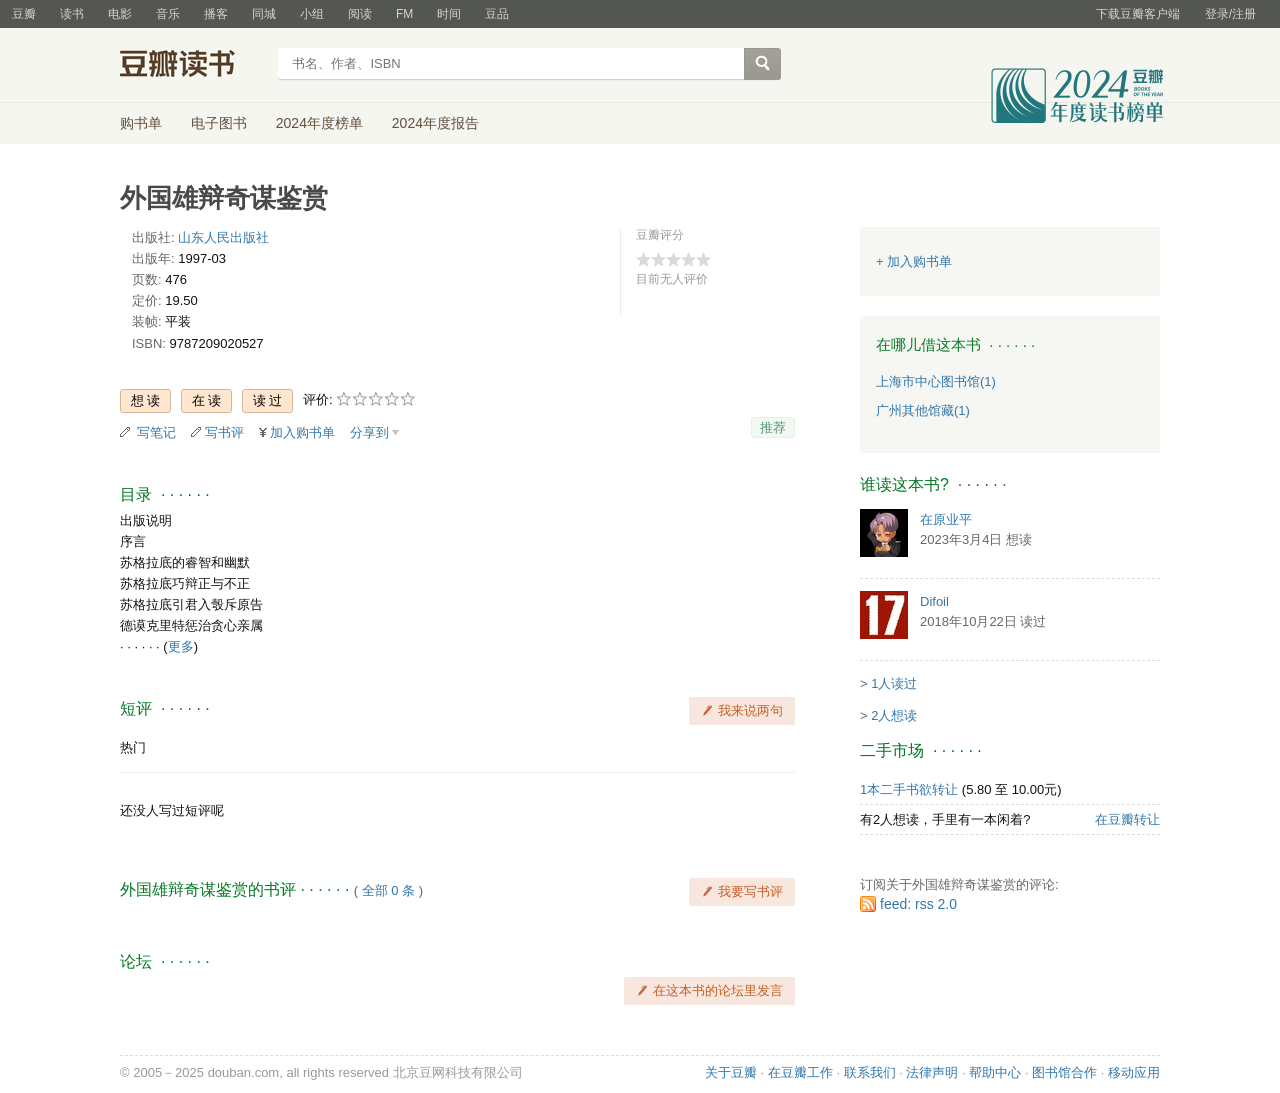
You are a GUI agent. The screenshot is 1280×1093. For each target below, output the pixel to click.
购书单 (141, 123)
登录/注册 (1230, 14)
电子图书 (219, 123)
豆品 (497, 14)
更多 (181, 646)
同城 (264, 14)
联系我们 (870, 1072)
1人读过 (894, 683)
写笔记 (156, 432)
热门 (133, 747)
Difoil (934, 601)
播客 (216, 14)
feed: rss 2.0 (918, 904)
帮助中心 (995, 1072)
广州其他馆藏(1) (923, 410)
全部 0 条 (388, 890)
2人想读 (894, 715)
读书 (72, 14)
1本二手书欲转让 (909, 789)
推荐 (773, 427)
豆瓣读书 (192, 66)
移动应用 (1134, 1072)
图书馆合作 (1064, 1072)
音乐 (168, 14)
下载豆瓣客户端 (1138, 14)
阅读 (360, 14)
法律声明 (932, 1072)
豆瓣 (24, 14)
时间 (449, 14)
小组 (312, 14)
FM (404, 14)
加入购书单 (302, 432)
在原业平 (946, 519)
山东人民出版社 (223, 237)
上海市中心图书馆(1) (936, 381)
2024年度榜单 (319, 123)
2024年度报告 (435, 123)
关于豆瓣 (731, 1072)
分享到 (369, 432)
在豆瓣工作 (800, 1072)
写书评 (224, 432)
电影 (120, 14)
